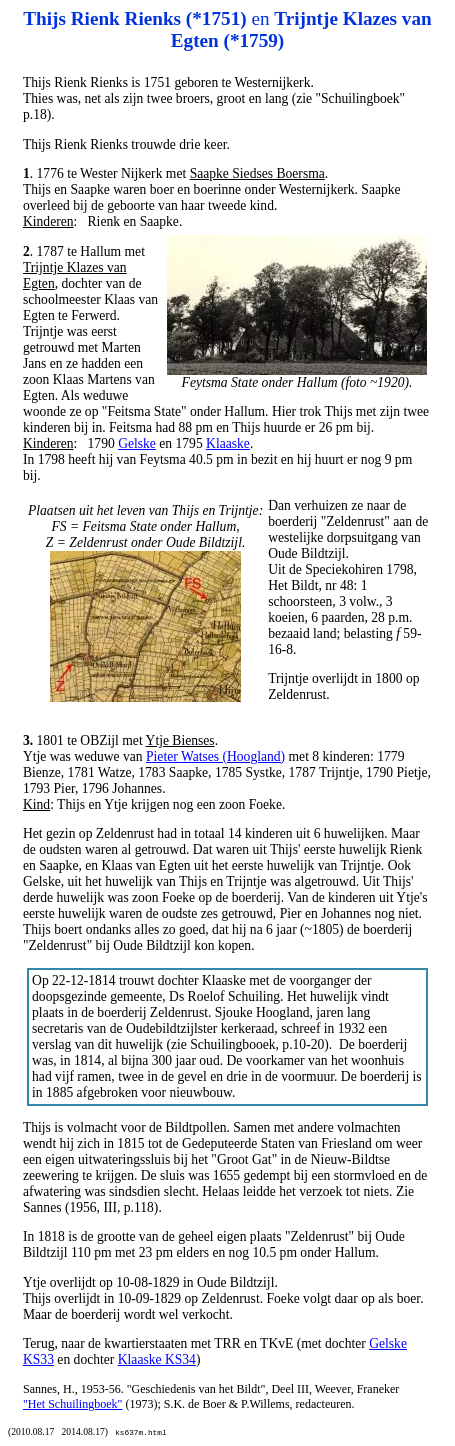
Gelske (137, 443)
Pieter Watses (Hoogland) (215, 756)
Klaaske (228, 443)
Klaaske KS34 (157, 1359)
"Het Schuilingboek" (72, 1404)
